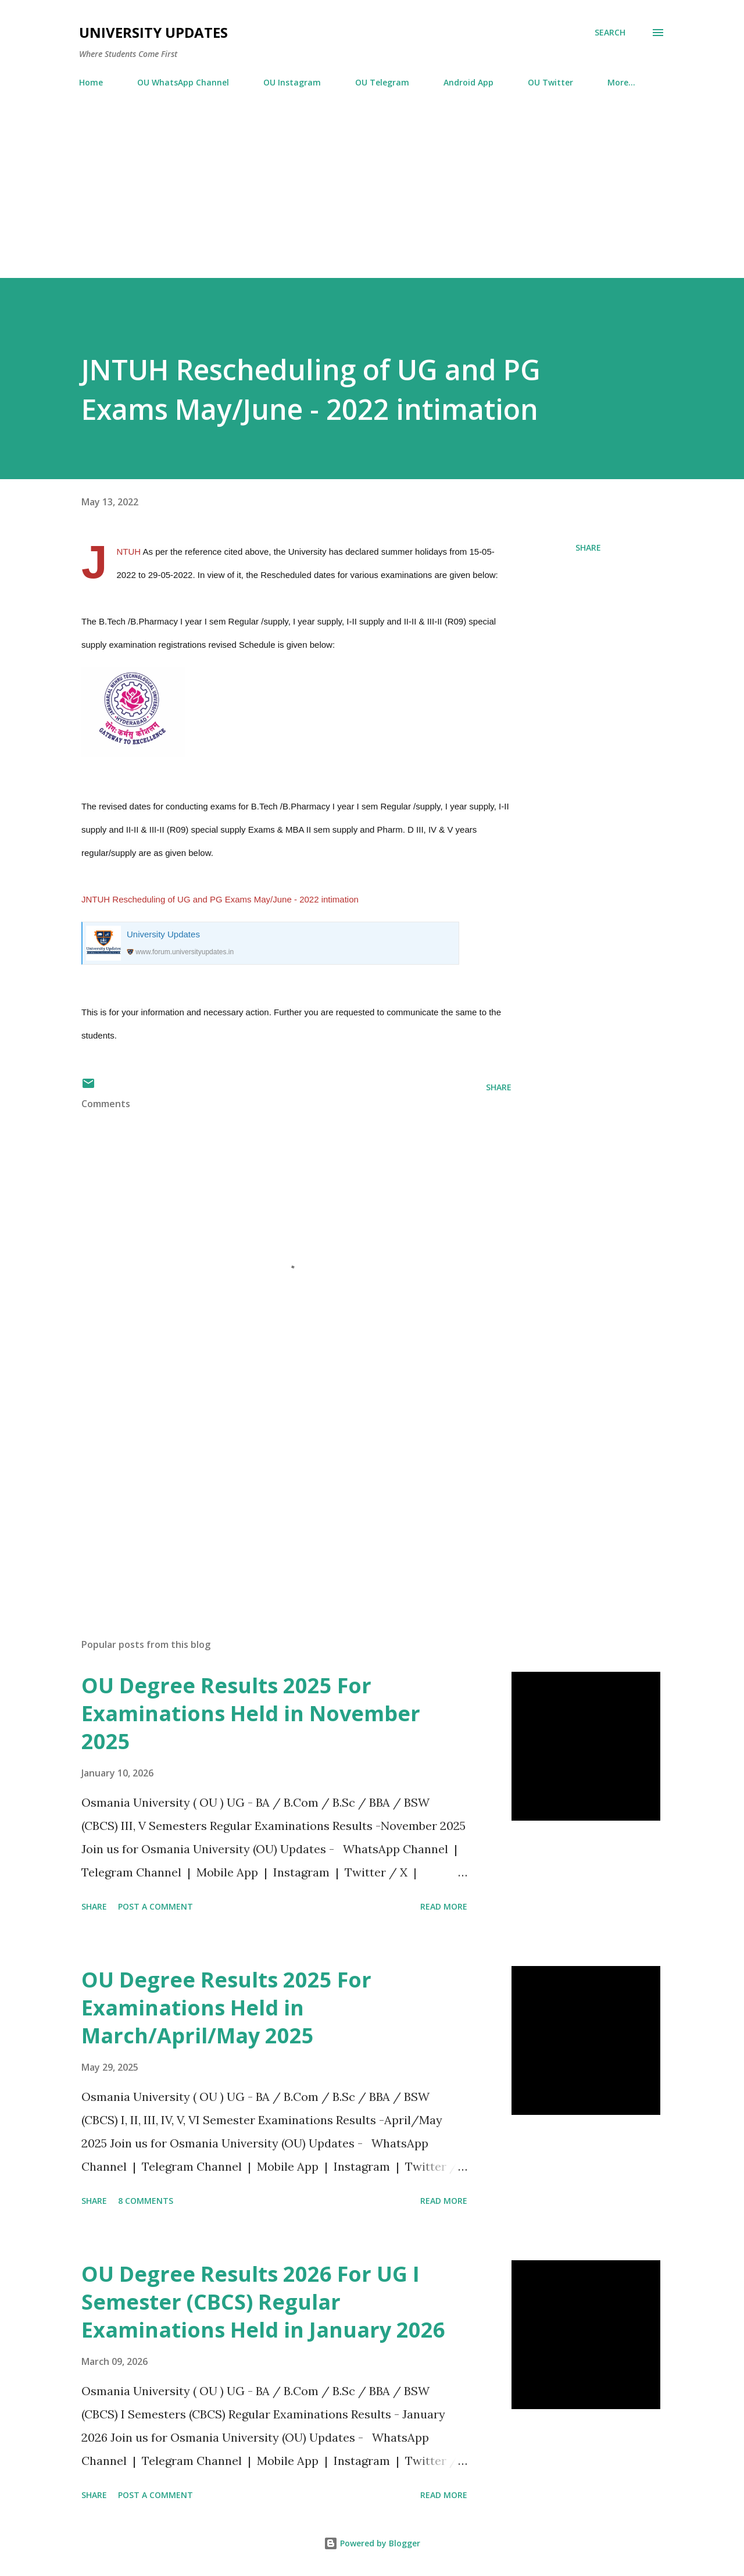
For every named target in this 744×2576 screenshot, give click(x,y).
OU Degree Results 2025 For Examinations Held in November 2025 (250, 1713)
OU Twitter (550, 82)
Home (91, 82)
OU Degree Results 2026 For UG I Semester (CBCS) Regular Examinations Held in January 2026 (263, 2302)
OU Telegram (382, 82)
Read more (443, 1906)
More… (621, 82)
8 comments (145, 2200)
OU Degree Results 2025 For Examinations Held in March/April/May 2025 (226, 2007)
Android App (468, 82)
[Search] (610, 33)
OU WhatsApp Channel (183, 82)
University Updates (153, 32)
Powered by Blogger (372, 2543)
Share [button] (588, 547)
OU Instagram (292, 82)
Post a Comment (155, 1906)
